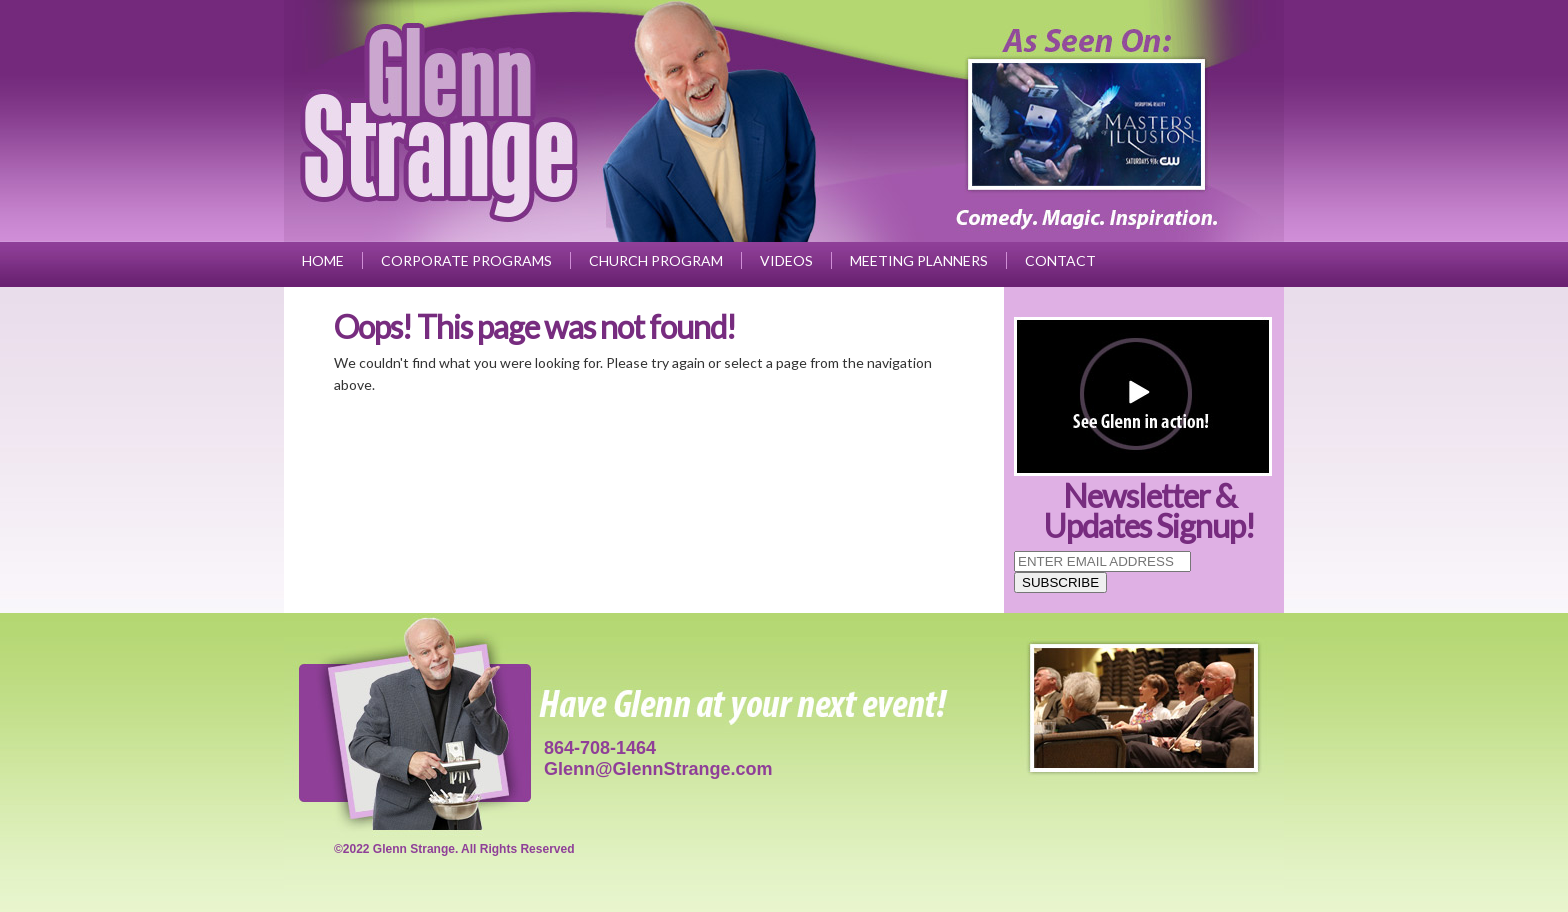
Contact (1060, 260)
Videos (786, 260)
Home (323, 260)
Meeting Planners (919, 260)
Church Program (656, 260)
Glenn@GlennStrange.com (658, 769)
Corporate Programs (466, 260)
